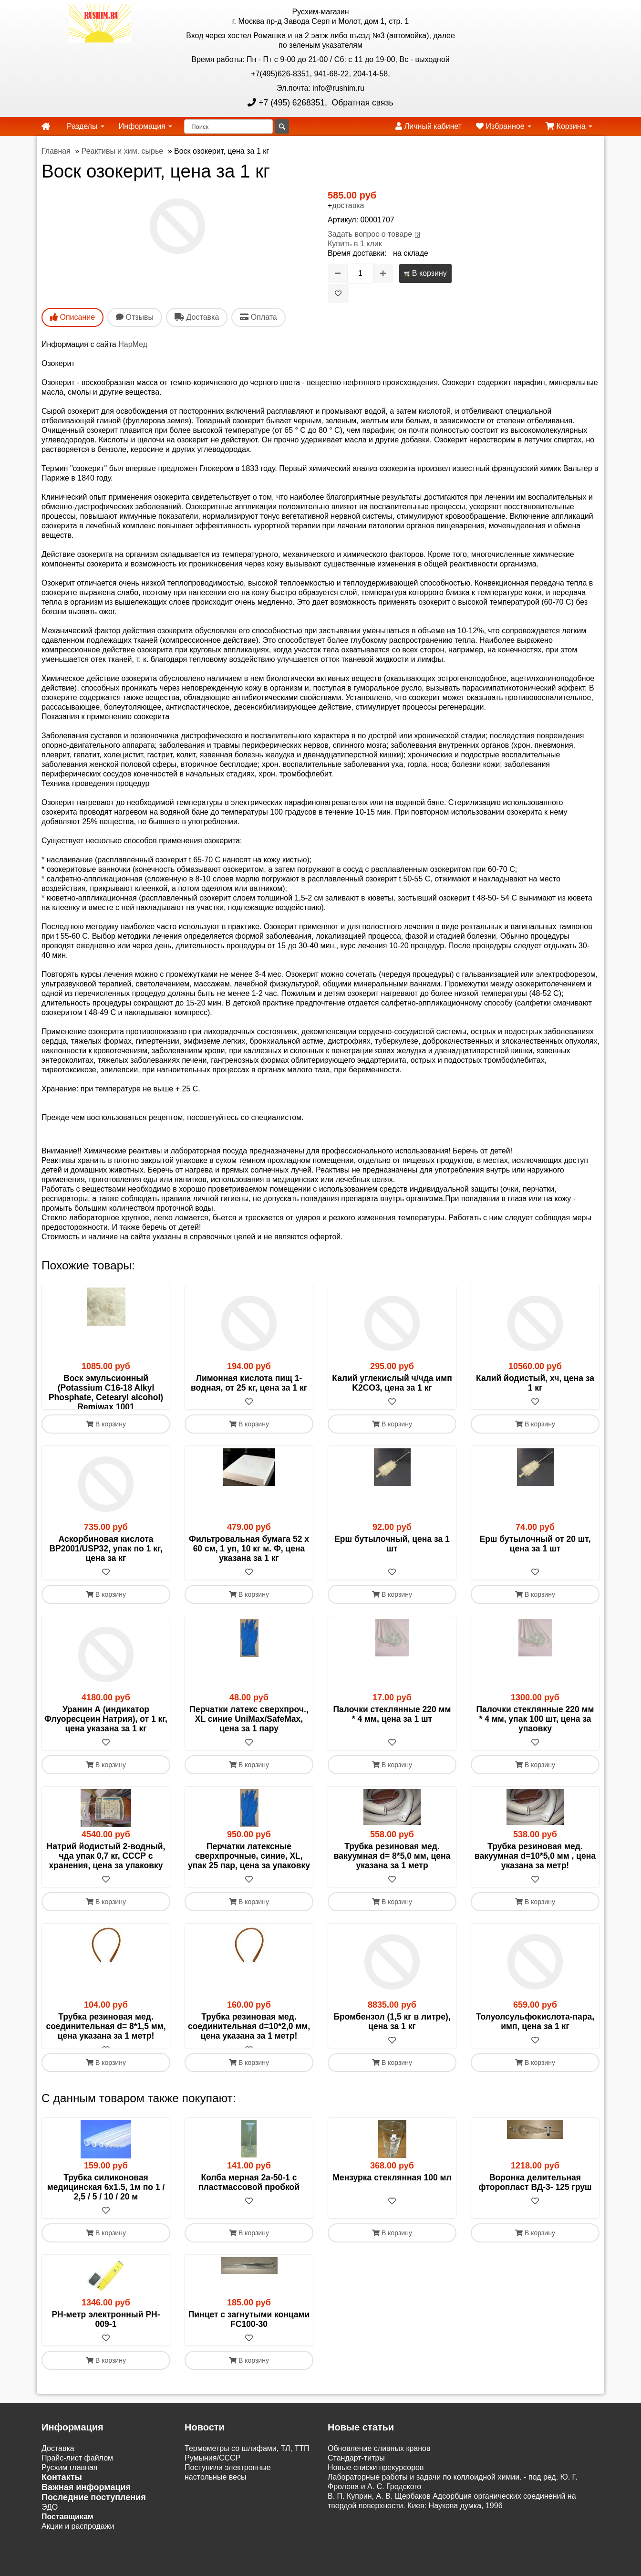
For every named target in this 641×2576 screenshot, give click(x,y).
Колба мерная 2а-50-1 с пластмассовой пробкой (249, 2210)
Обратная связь (361, 102)
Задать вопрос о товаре (370, 234)
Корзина (569, 126)
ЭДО (49, 2536)
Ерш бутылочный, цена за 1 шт (392, 1562)
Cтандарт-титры (356, 2486)
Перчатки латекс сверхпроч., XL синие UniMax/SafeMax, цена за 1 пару (248, 1738)
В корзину (425, 273)
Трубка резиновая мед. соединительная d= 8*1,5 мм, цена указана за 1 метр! (105, 2045)
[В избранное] (338, 293)
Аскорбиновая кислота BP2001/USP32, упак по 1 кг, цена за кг (105, 1567)
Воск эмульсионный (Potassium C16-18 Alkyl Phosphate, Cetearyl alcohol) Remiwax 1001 (106, 1392)
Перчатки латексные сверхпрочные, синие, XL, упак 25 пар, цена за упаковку (249, 1875)
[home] (46, 126)
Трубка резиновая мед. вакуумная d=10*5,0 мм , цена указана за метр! (535, 1875)
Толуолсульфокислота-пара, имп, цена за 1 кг (535, 2040)
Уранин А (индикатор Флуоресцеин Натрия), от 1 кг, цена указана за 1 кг (105, 1738)
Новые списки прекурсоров (376, 2496)
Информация (145, 126)
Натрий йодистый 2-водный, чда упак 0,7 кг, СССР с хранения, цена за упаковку (106, 1875)
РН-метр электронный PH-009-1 (106, 2347)
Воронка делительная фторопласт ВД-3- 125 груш (534, 2210)
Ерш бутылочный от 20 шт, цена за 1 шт (534, 1562)
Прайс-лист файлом (77, 2486)
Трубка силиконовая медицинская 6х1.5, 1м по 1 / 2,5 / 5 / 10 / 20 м (106, 2215)
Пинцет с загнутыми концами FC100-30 (249, 2347)
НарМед (132, 344)
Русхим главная (69, 2496)
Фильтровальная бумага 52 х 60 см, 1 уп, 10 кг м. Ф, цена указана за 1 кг (249, 1567)
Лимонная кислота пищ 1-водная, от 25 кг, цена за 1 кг (249, 1383)
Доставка (57, 2477)
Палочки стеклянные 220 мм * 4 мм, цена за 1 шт (392, 1733)
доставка (348, 205)
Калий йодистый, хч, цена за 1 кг (535, 1383)
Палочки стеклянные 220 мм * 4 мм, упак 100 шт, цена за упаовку (535, 1738)
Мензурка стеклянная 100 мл (391, 2206)
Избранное (503, 126)
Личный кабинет (428, 126)
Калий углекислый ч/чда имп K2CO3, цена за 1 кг (392, 1383)
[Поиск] (228, 126)
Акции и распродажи (77, 2555)
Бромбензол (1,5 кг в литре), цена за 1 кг (391, 2040)
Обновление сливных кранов (379, 2477)
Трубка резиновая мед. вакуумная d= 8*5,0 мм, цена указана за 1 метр (392, 1875)
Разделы (85, 126)
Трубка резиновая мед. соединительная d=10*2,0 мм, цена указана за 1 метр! (249, 2045)
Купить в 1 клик (355, 244)
